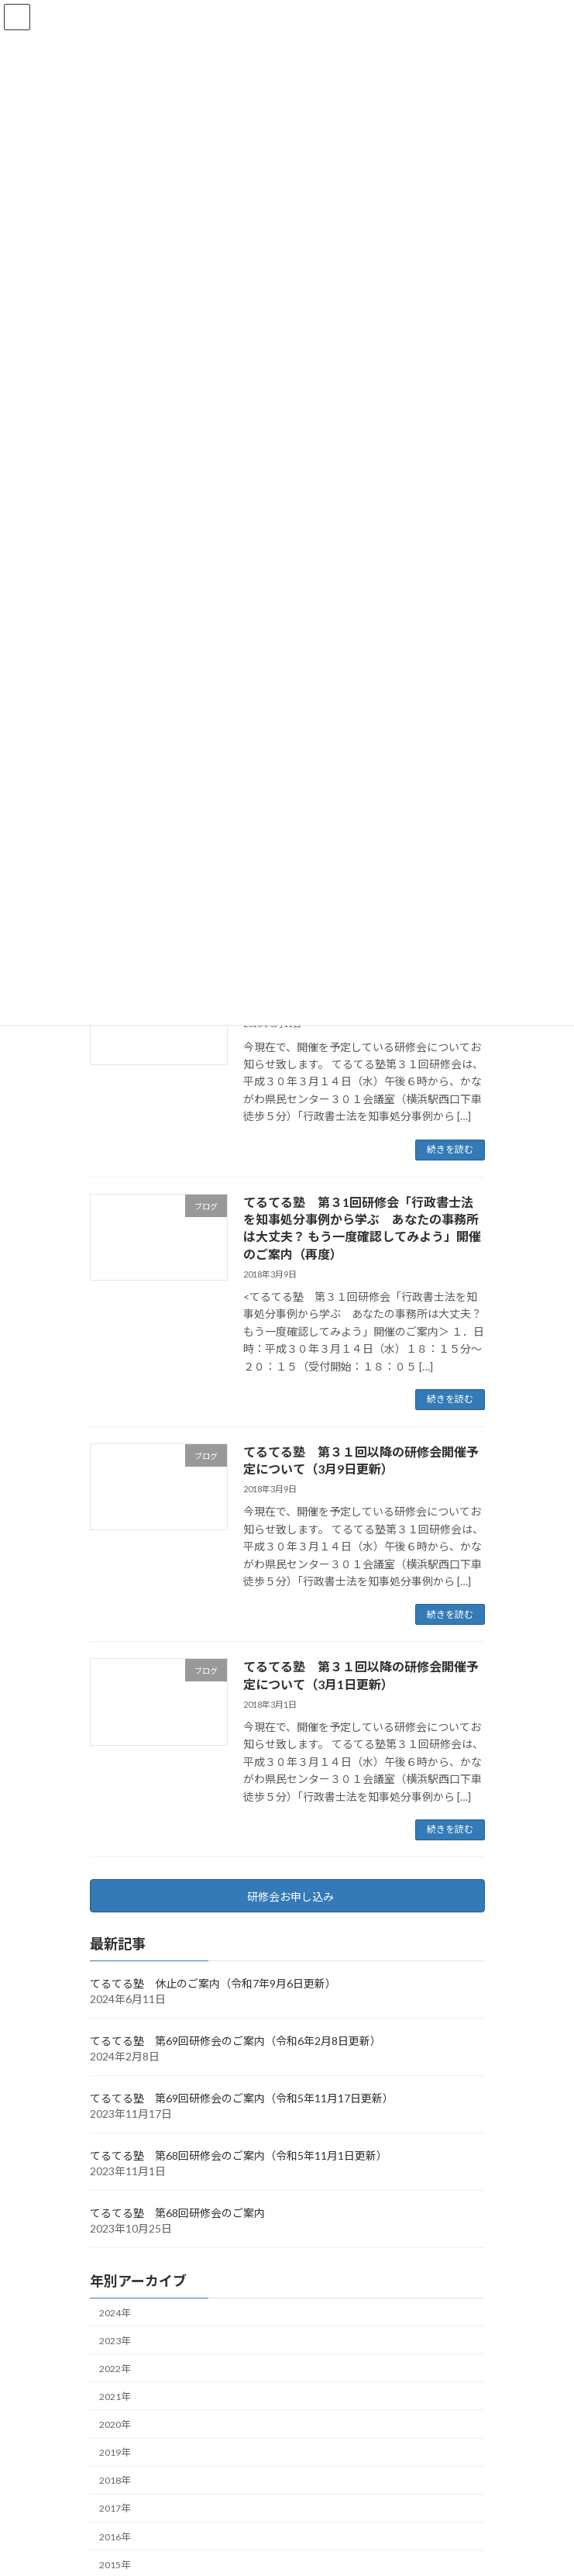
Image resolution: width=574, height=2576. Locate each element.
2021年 (114, 2396)
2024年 (114, 2312)
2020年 (114, 2424)
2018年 (114, 2480)
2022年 (114, 2368)
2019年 (114, 2452)
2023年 (114, 2341)
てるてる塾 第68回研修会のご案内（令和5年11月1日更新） (238, 2155)
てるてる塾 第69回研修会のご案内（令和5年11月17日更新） (242, 2098)
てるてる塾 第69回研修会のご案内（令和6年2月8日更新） (235, 2040)
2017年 (114, 2508)
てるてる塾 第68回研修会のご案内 (177, 2212)
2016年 (114, 2536)
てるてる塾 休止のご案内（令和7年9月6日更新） (213, 1983)
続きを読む (450, 1149)
